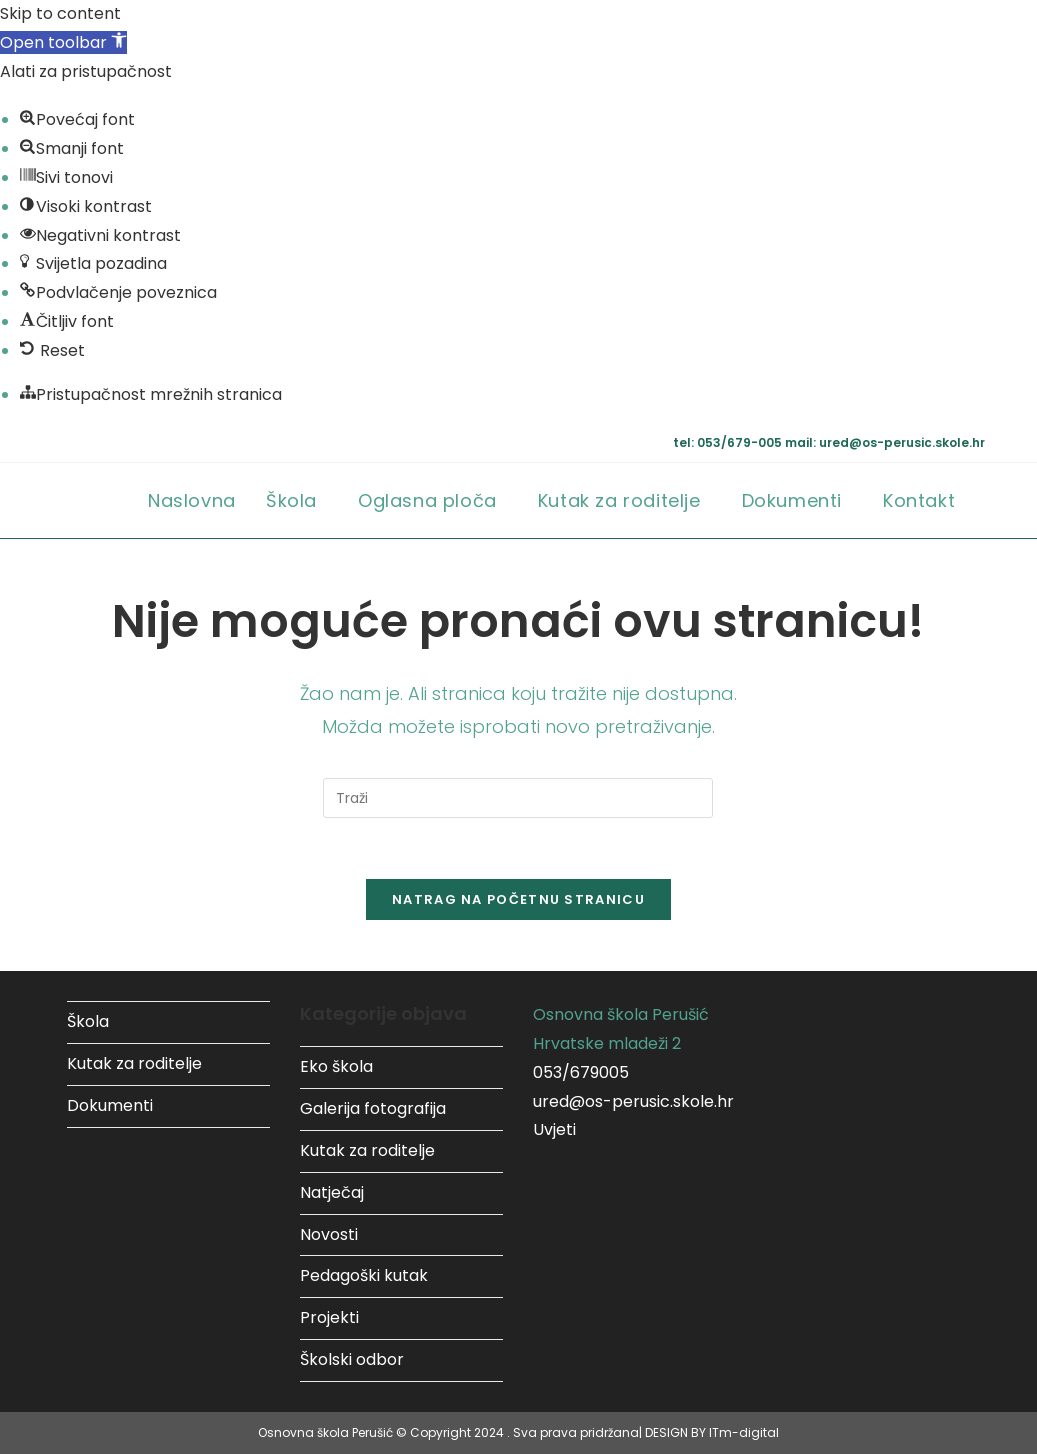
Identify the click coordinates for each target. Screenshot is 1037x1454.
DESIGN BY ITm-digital (712, 1432)
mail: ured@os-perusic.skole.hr (885, 442)
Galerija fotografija (373, 1108)
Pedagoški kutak (364, 1275)
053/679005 (581, 1072)
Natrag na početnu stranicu (518, 899)
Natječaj (332, 1192)
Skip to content (60, 13)
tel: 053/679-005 (729, 442)
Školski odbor (352, 1359)
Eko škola (336, 1066)
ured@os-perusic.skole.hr (633, 1101)
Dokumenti (110, 1105)
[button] (63, 42)
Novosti (329, 1234)
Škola (88, 1021)
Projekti (329, 1317)
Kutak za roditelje (134, 1063)
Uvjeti (554, 1129)
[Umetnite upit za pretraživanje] (518, 798)
